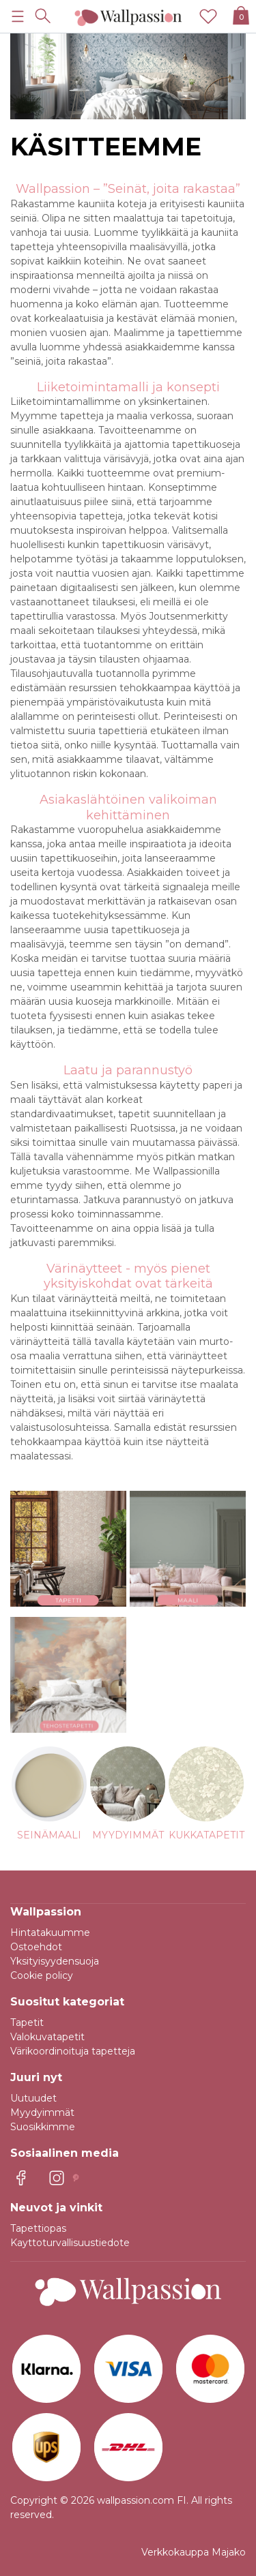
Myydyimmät (42, 2112)
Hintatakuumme (50, 1932)
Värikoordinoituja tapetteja (72, 2051)
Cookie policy (41, 1975)
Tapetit (27, 2022)
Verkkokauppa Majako (193, 2552)
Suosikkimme (42, 2127)
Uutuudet (33, 2098)
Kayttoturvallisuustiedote (70, 2243)
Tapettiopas (38, 2228)
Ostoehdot (36, 1947)
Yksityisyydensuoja (54, 1961)
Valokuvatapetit (47, 2037)
